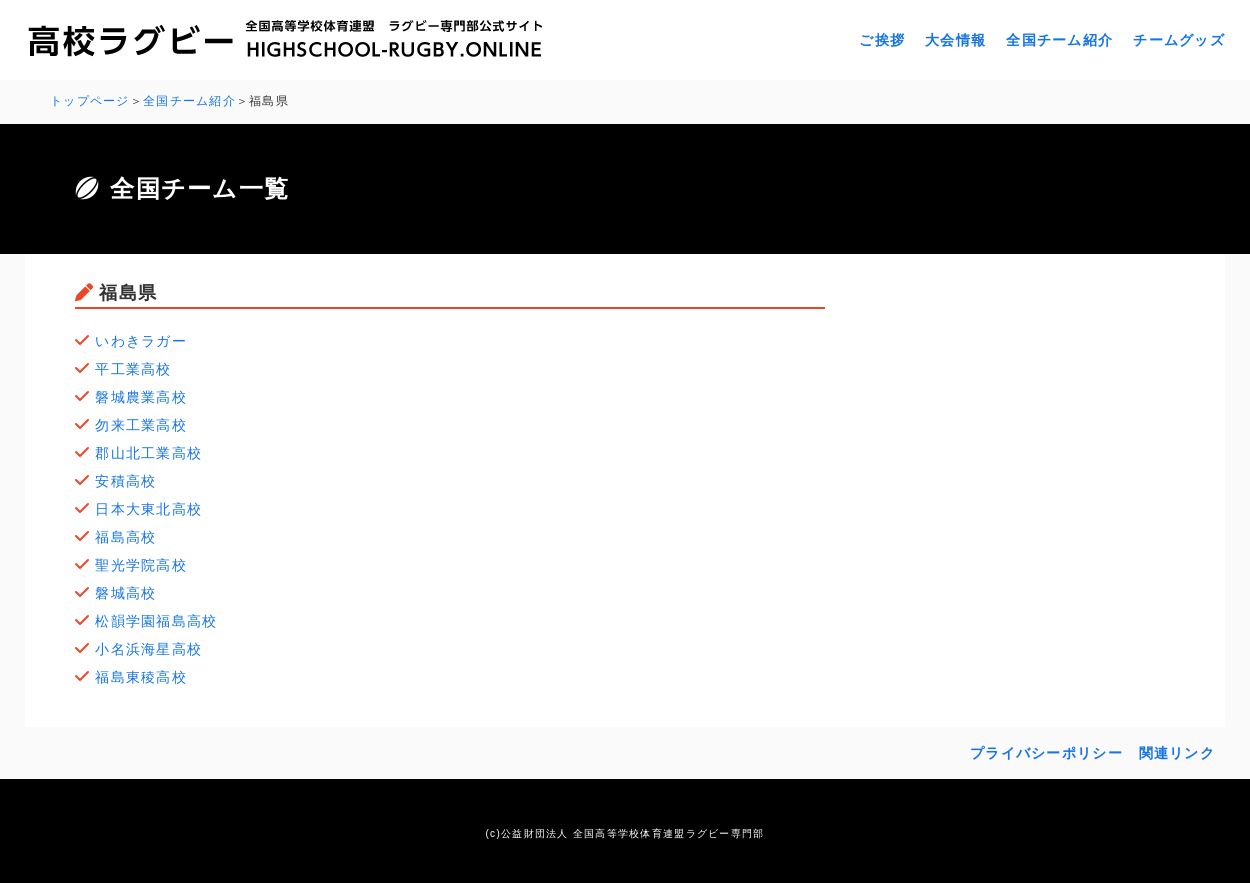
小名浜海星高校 (148, 649)
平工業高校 (133, 369)
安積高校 (125, 481)
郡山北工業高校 (148, 453)
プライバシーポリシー (1046, 753)
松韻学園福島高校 (156, 621)
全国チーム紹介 (1059, 40)
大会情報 (955, 40)
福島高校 (125, 537)
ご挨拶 (882, 40)
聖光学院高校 (141, 565)
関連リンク (1177, 753)
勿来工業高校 (141, 425)
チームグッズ (1179, 40)
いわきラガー (141, 341)
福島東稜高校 (141, 677)
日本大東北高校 (148, 509)
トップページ (90, 101)
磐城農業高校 (141, 397)
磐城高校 (125, 593)
